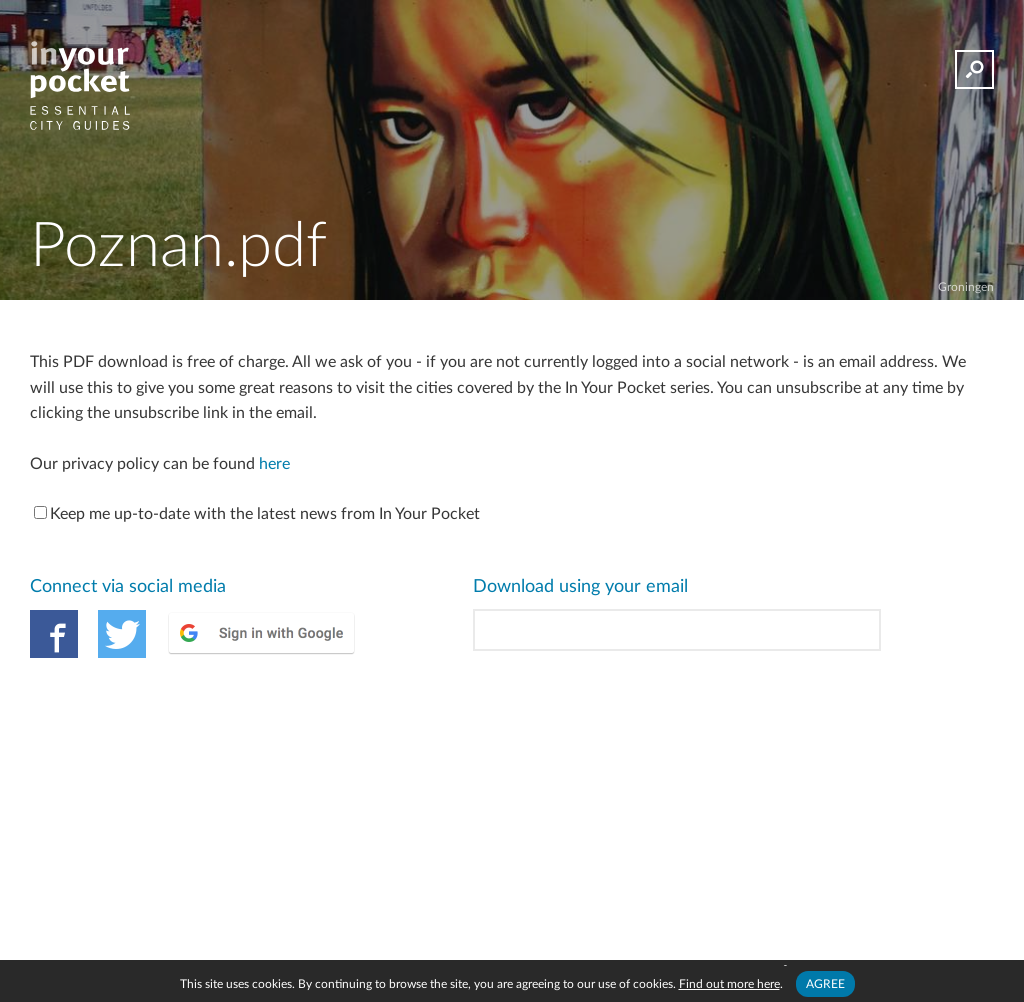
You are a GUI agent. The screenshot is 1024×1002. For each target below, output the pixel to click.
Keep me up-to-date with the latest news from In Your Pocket (257, 514)
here (274, 464)
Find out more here (729, 984)
